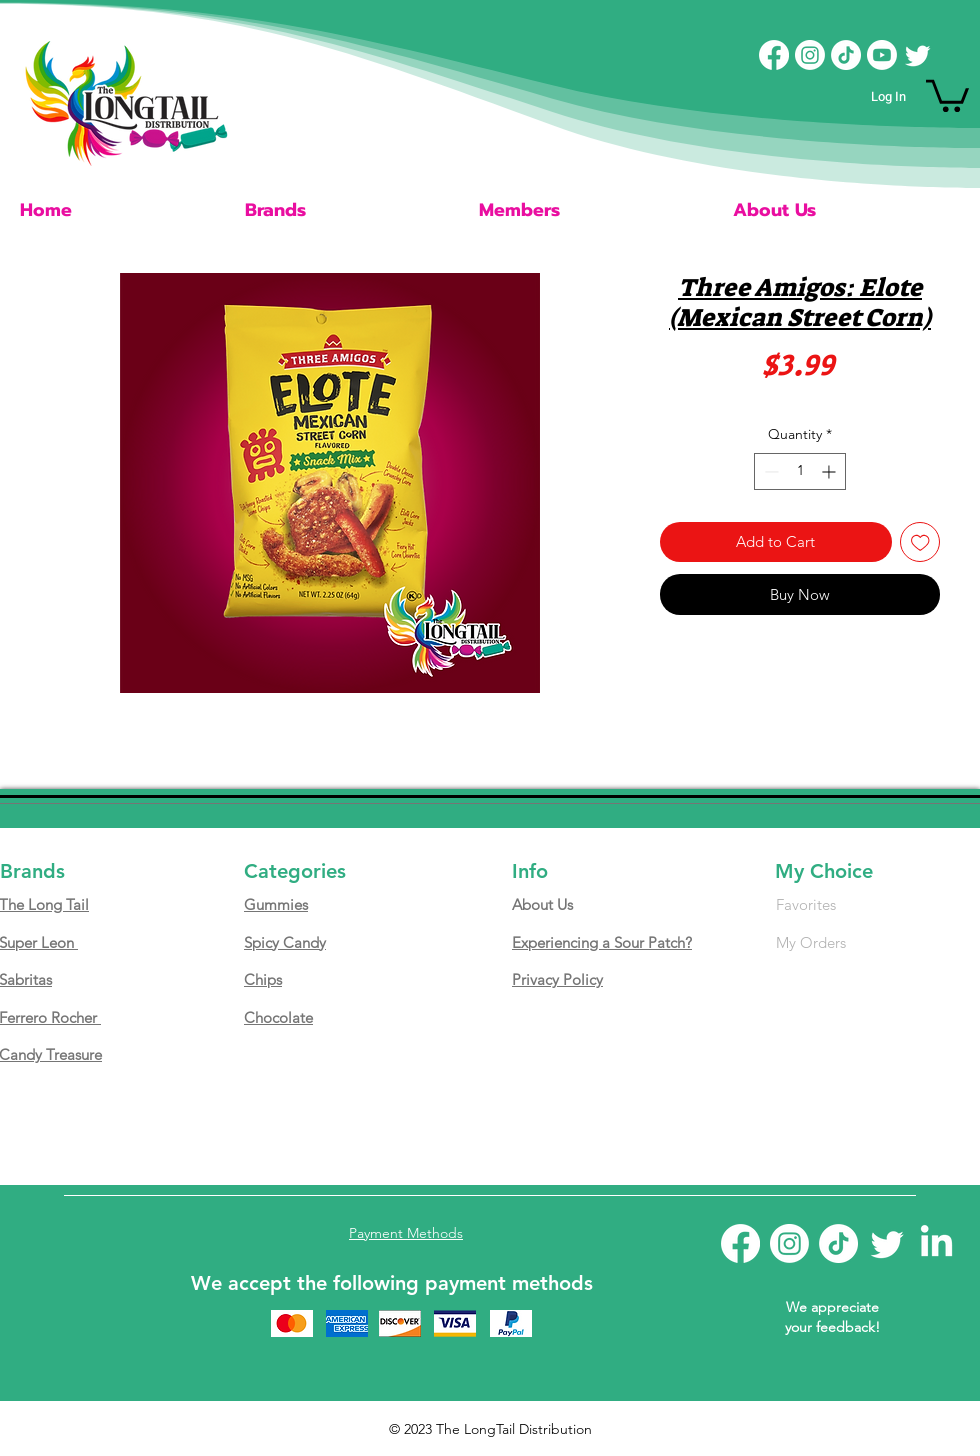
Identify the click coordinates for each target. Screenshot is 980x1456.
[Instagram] (810, 55)
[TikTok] (846, 55)
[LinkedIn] (936, 1243)
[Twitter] (918, 55)
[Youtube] (882, 55)
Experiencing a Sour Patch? (602, 942)
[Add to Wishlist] (920, 542)
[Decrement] (769, 471)
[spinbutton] (800, 471)
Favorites (806, 904)
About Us (542, 904)
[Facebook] (774, 55)
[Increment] (830, 471)
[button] (947, 94)
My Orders (811, 942)
